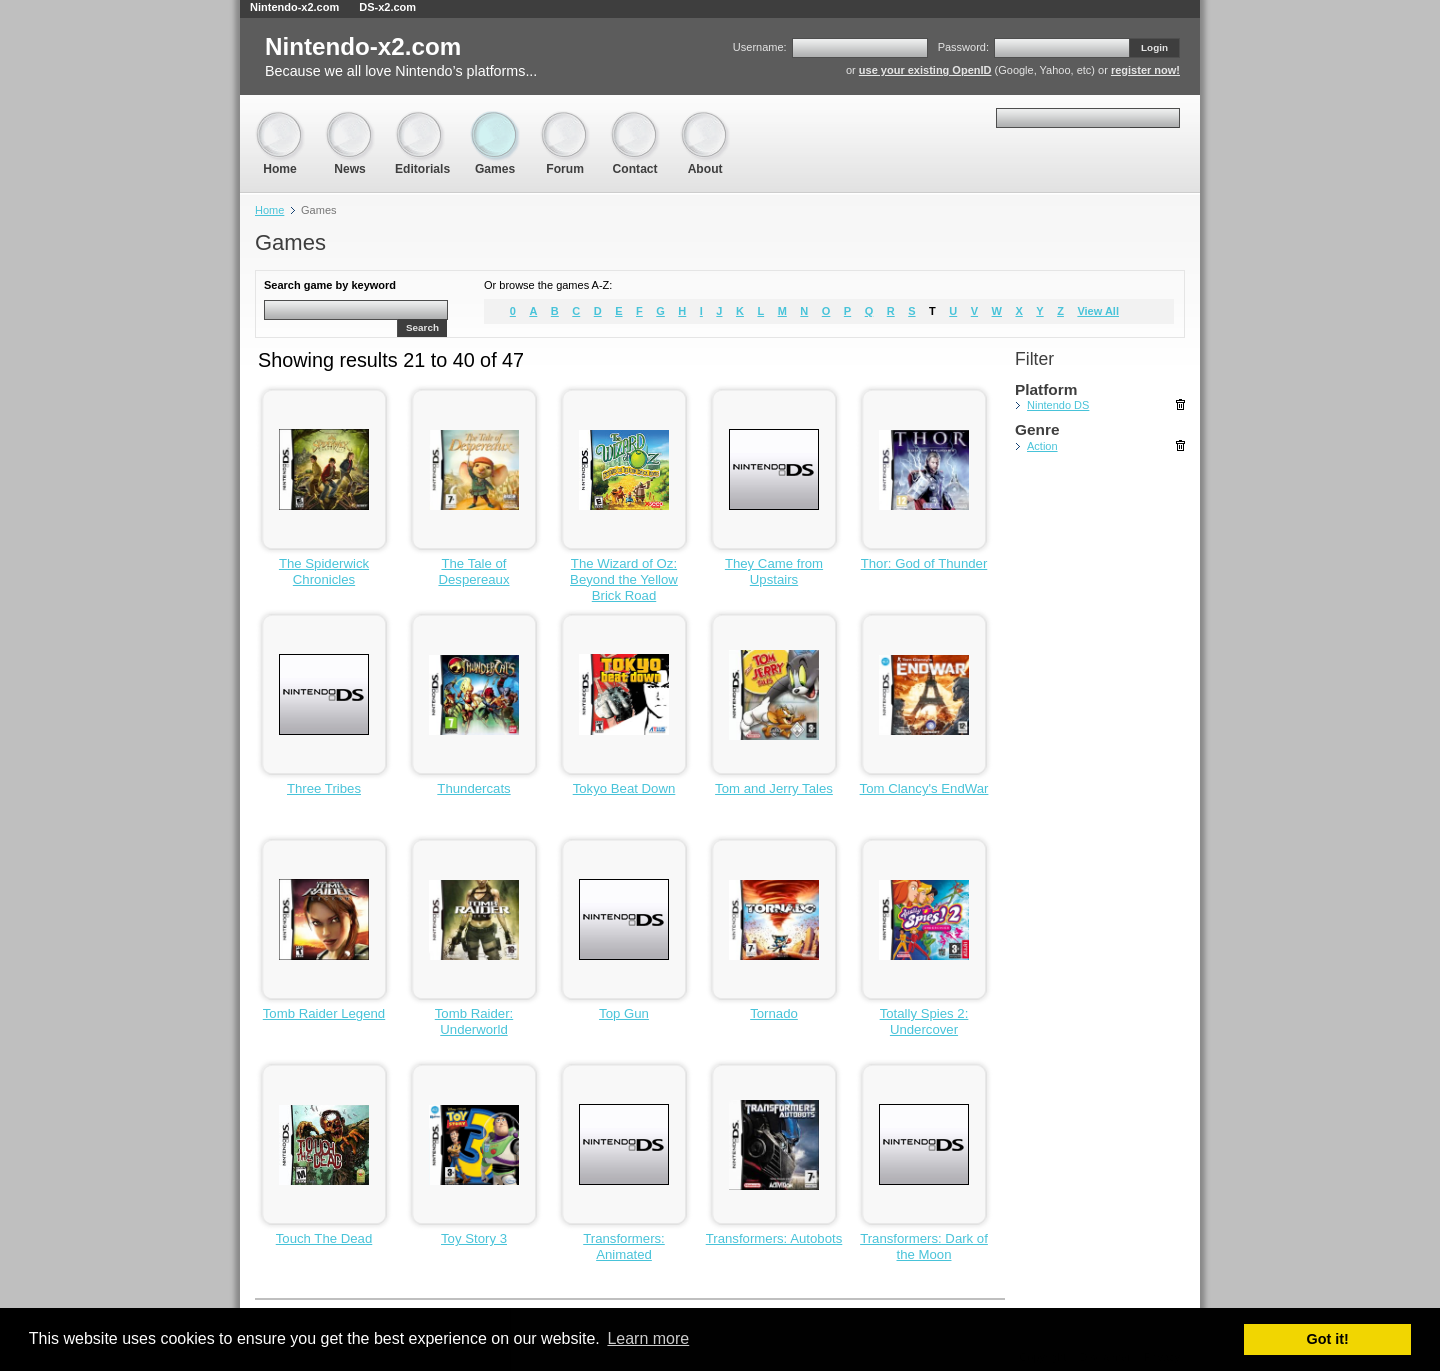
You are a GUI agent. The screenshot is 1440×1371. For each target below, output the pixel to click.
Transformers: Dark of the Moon (924, 1246)
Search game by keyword (330, 285)
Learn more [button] (648, 1338)
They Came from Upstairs (774, 571)
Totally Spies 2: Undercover (924, 1021)
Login (1154, 47)
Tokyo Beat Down (624, 788)
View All (1098, 311)
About (705, 120)
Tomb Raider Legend (324, 1013)
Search (422, 327)
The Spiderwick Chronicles (324, 571)
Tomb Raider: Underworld (474, 1021)
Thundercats (473, 788)
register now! (1145, 70)
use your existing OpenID (925, 70)
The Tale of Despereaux (473, 571)
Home (280, 120)
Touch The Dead (324, 1238)
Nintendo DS (1058, 405)
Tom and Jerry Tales (774, 788)
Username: (760, 47)
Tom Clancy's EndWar (924, 788)
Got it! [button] (1328, 1339)
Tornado (774, 1013)
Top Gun (624, 1013)
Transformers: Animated (624, 1246)
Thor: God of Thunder (924, 563)
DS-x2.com (387, 7)
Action (1042, 446)
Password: (963, 47)
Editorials (422, 120)
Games (495, 120)
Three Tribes (324, 788)
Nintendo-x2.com (294, 7)
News (350, 120)
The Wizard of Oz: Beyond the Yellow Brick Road (624, 579)
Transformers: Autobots (774, 1238)
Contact (635, 120)
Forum (565, 120)
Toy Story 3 (474, 1238)
